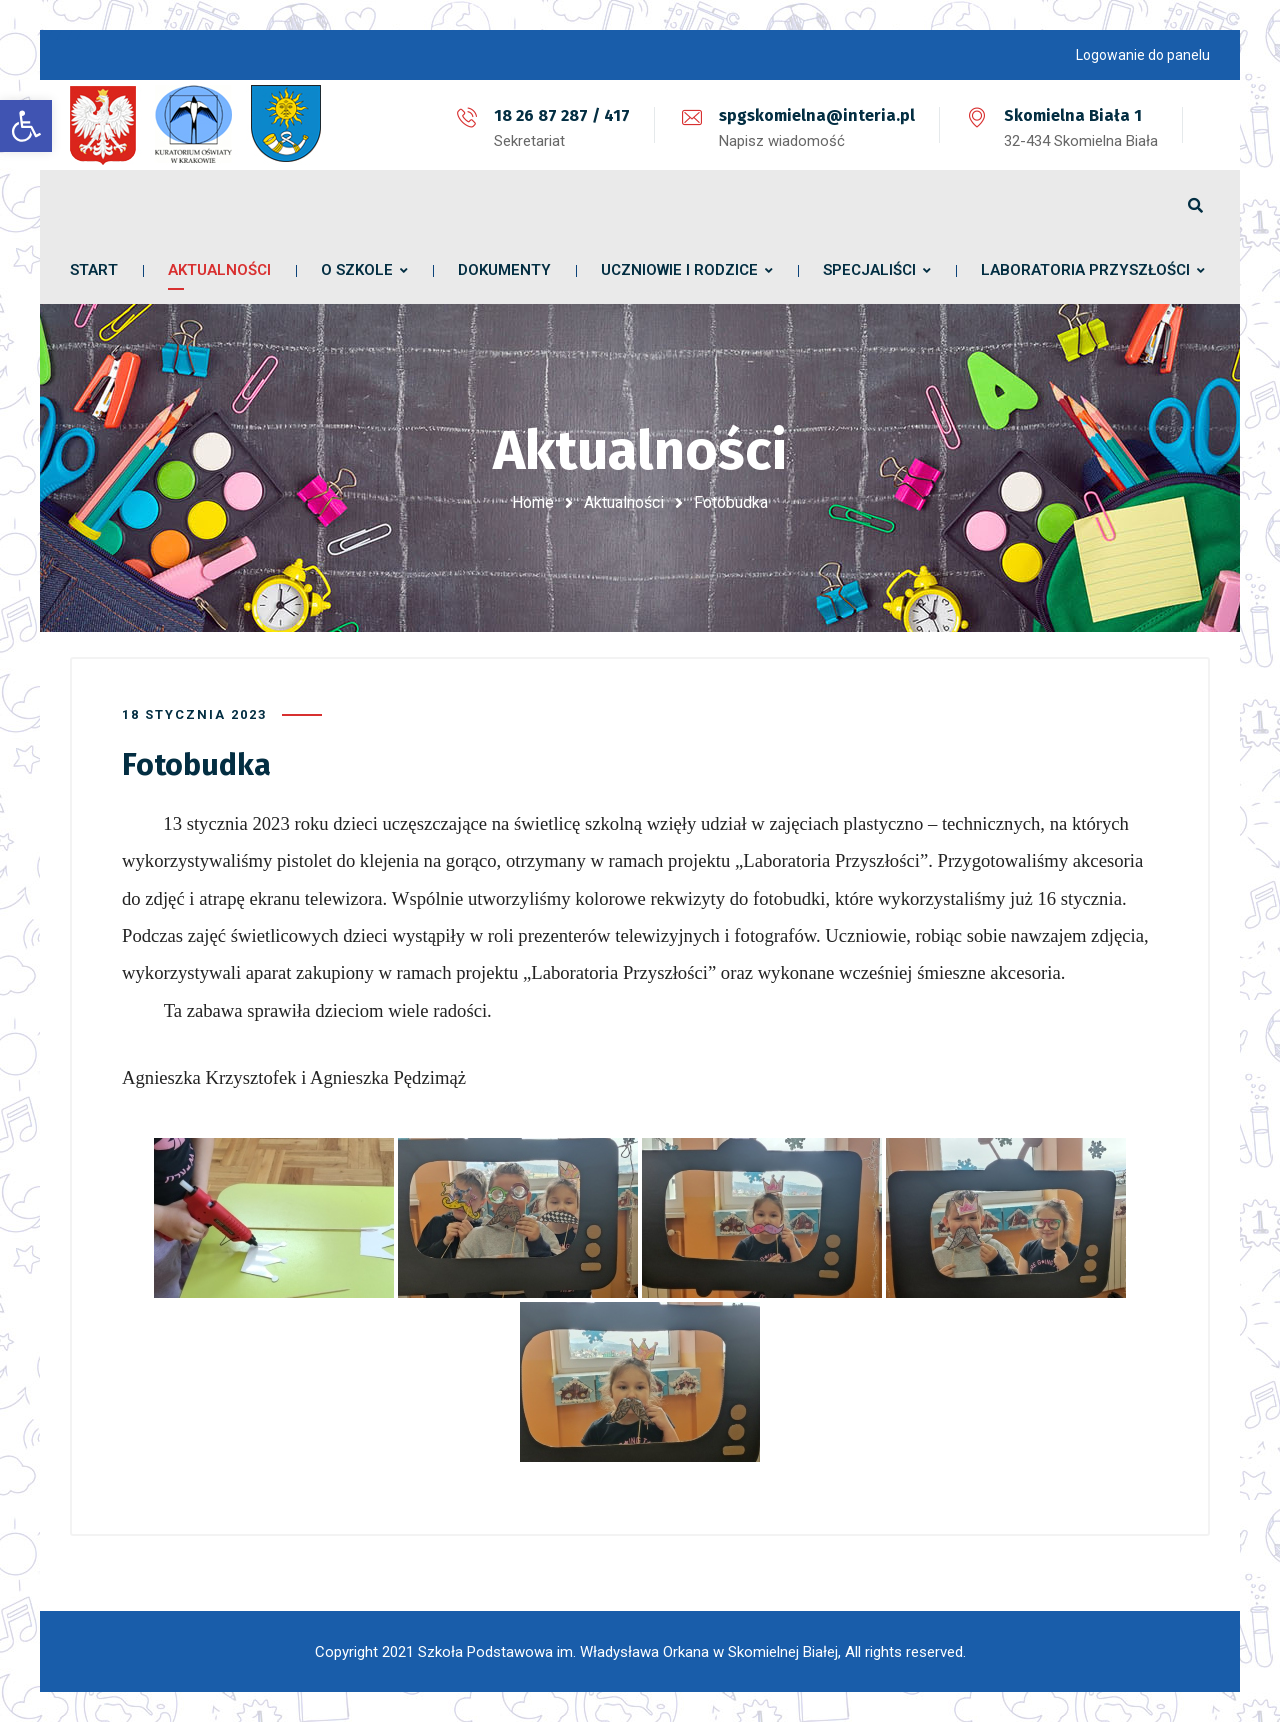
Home (533, 502)
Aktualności (624, 502)
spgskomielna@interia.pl (817, 115)
